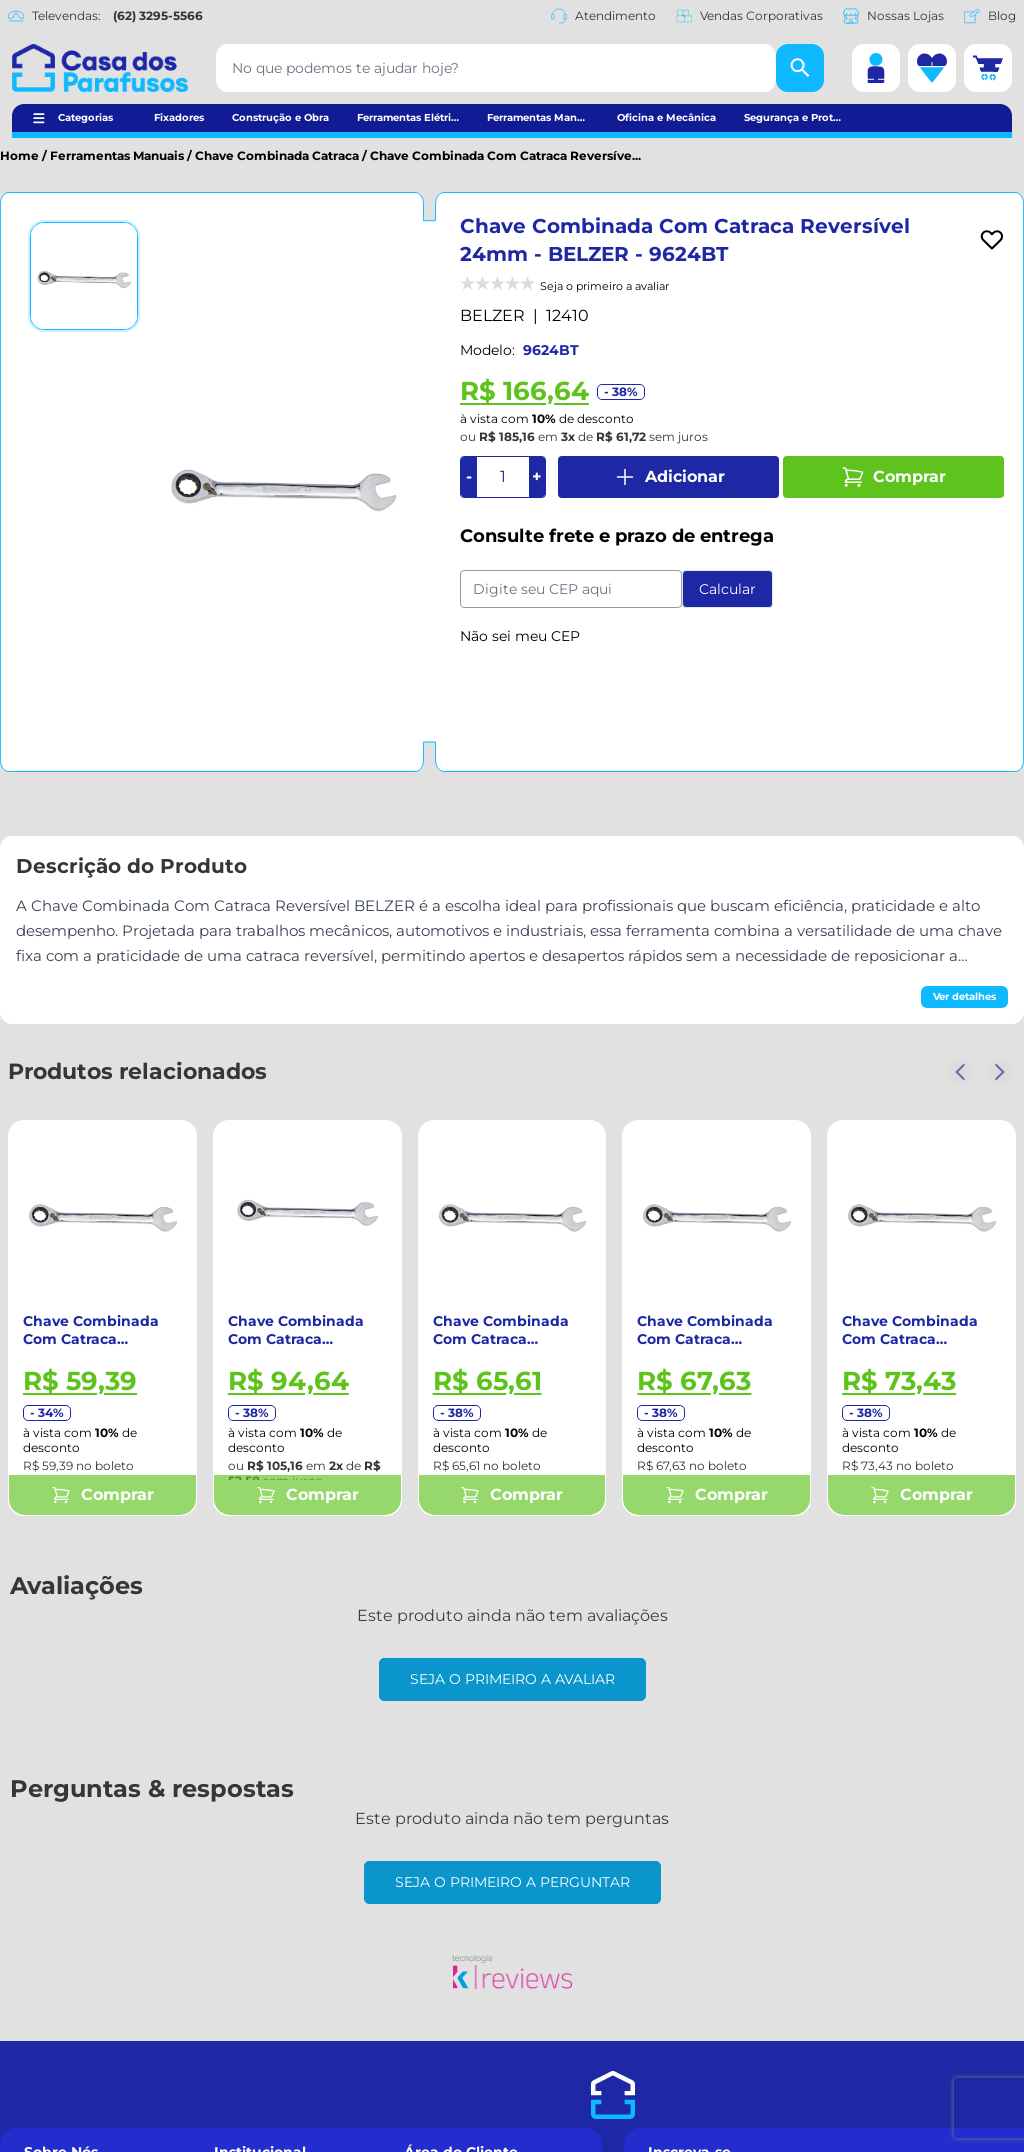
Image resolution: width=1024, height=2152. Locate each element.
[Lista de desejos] (932, 68)
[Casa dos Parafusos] (100, 68)
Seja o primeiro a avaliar (512, 1679)
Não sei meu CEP (520, 636)
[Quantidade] (503, 477)
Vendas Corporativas (749, 16)
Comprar (893, 477)
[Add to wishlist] (992, 240)
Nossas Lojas (893, 16)
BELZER (492, 315)
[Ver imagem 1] (84, 276)
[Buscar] (800, 68)
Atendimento (603, 16)
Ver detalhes (964, 996)
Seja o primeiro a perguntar (512, 1882)
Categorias (85, 117)
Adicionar (669, 477)
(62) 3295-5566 (158, 15)
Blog (990, 16)
